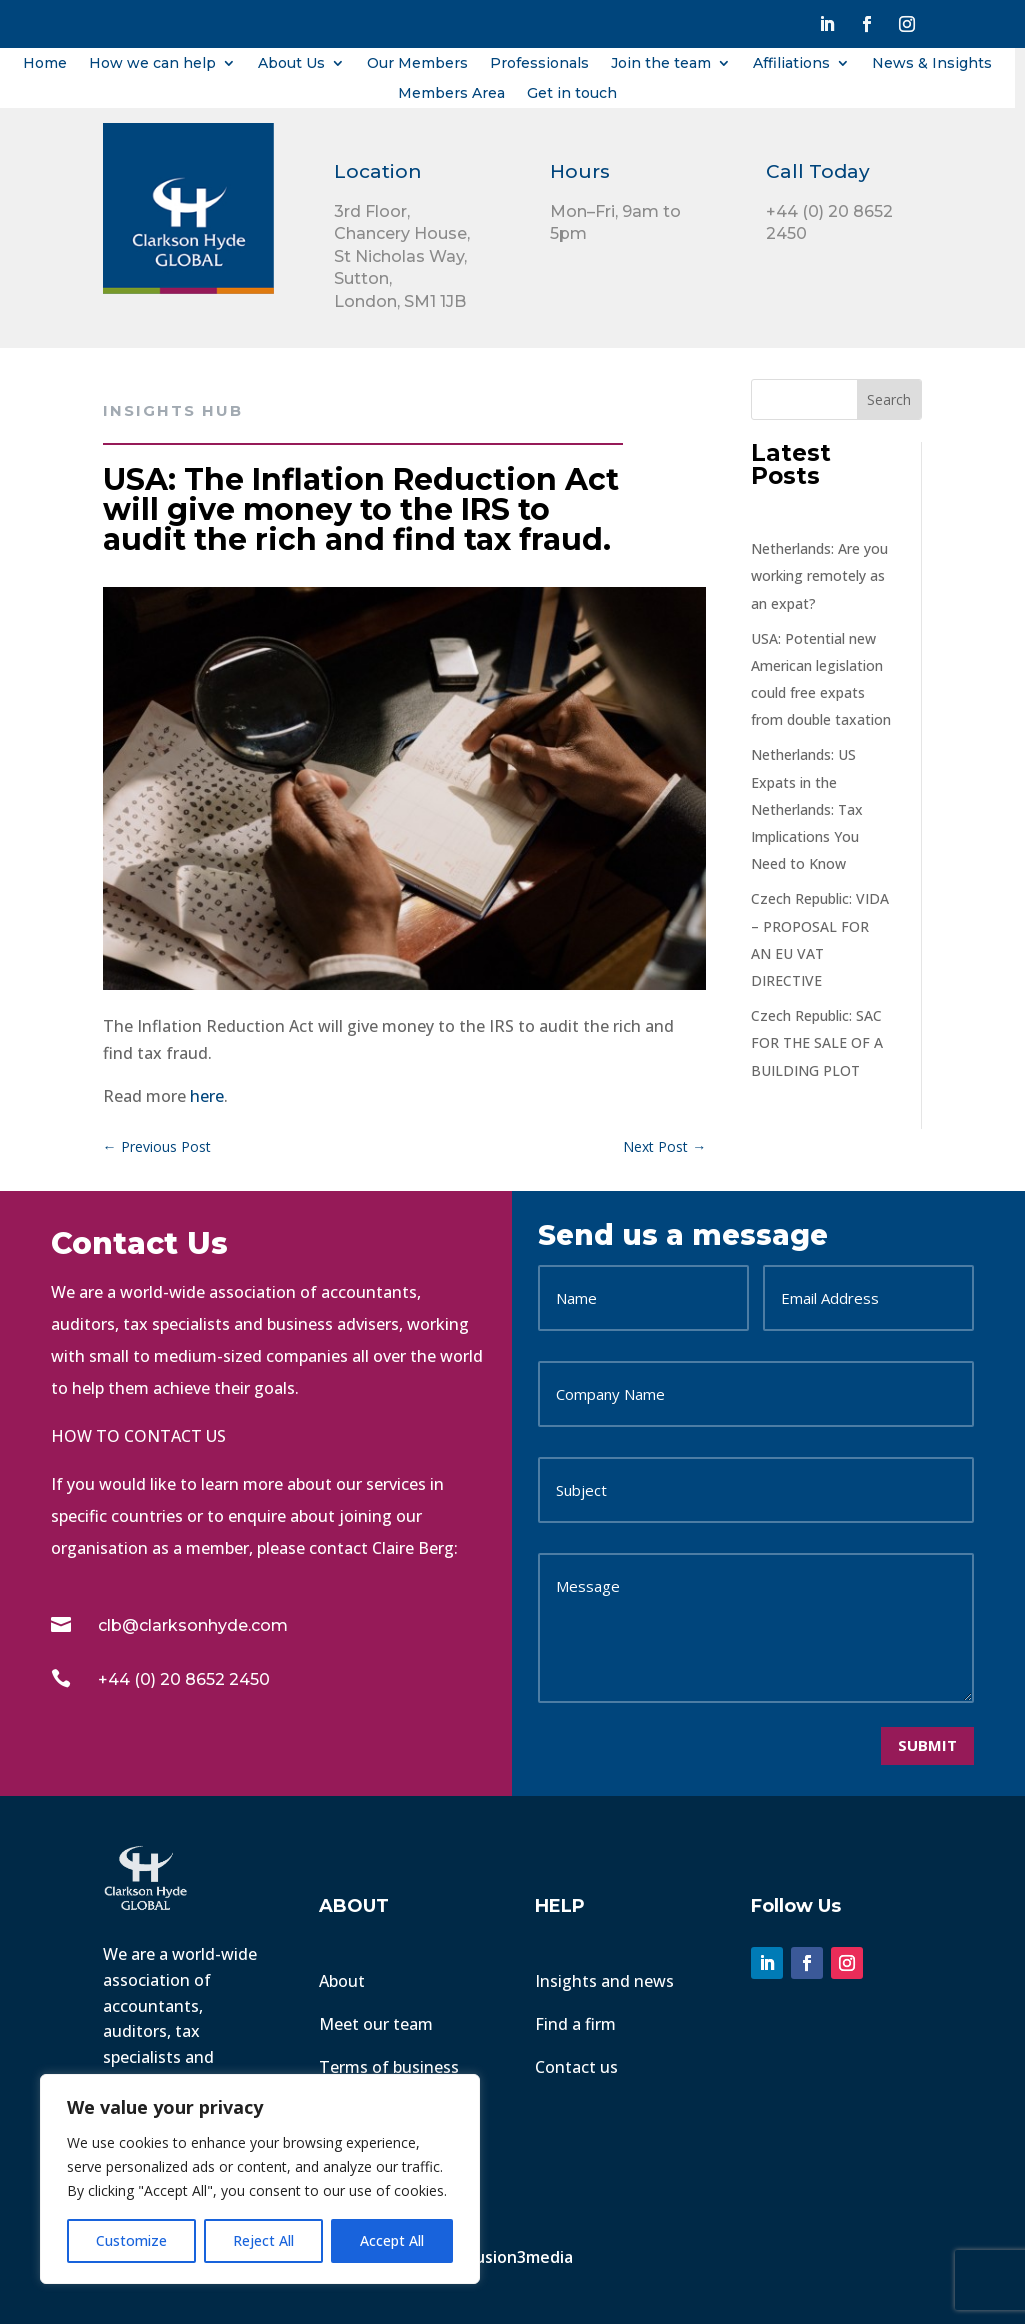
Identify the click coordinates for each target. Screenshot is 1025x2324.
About (342, 1981)
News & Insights (932, 64)
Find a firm (575, 2024)
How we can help (152, 64)
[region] (260, 2179)
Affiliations (791, 64)
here (207, 1096)
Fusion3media (522, 2257)
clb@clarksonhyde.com (193, 1625)
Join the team (661, 64)
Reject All (263, 2240)
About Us (291, 64)
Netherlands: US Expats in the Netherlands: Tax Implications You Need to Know (807, 809)
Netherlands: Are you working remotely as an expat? (819, 575)
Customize (131, 2240)
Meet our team (376, 2024)
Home (45, 64)
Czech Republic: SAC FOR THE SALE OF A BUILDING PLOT (817, 1042)
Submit (927, 1745)
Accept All (392, 2240)
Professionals (539, 64)
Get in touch (572, 94)
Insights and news (604, 1981)
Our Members (417, 64)
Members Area (451, 94)
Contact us (576, 2067)
